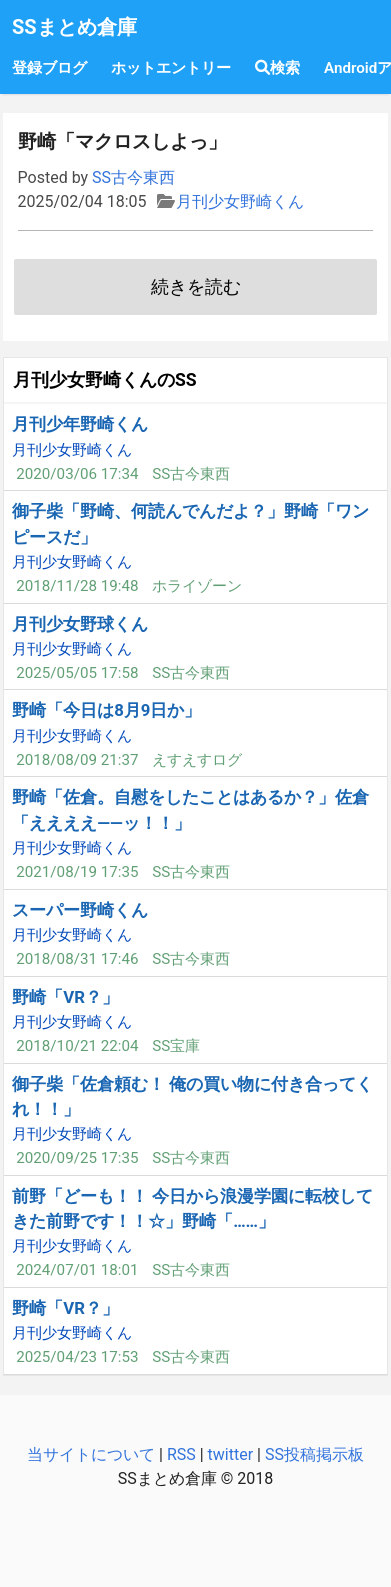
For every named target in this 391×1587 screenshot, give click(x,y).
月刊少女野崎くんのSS (105, 380)
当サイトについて (91, 1454)
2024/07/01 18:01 (77, 1270)
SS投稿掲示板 (314, 1454)
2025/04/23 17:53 (77, 1357)
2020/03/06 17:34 (77, 474)
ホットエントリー (171, 68)
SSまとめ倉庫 (74, 27)
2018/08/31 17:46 (77, 959)
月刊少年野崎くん (80, 424)
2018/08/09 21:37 (77, 760)
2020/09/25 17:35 (77, 1158)
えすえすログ (197, 760)
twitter (231, 1454)
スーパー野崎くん (80, 910)
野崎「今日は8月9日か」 (106, 710)
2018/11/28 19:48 (77, 586)
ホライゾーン (197, 586)
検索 (277, 68)
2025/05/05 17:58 (77, 673)
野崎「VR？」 (65, 997)
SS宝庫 (176, 1046)
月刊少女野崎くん (240, 201)
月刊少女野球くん (80, 624)
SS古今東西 (133, 177)
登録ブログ (49, 68)
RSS (181, 1454)
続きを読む (196, 287)
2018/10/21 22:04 (77, 1046)
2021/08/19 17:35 (77, 872)
